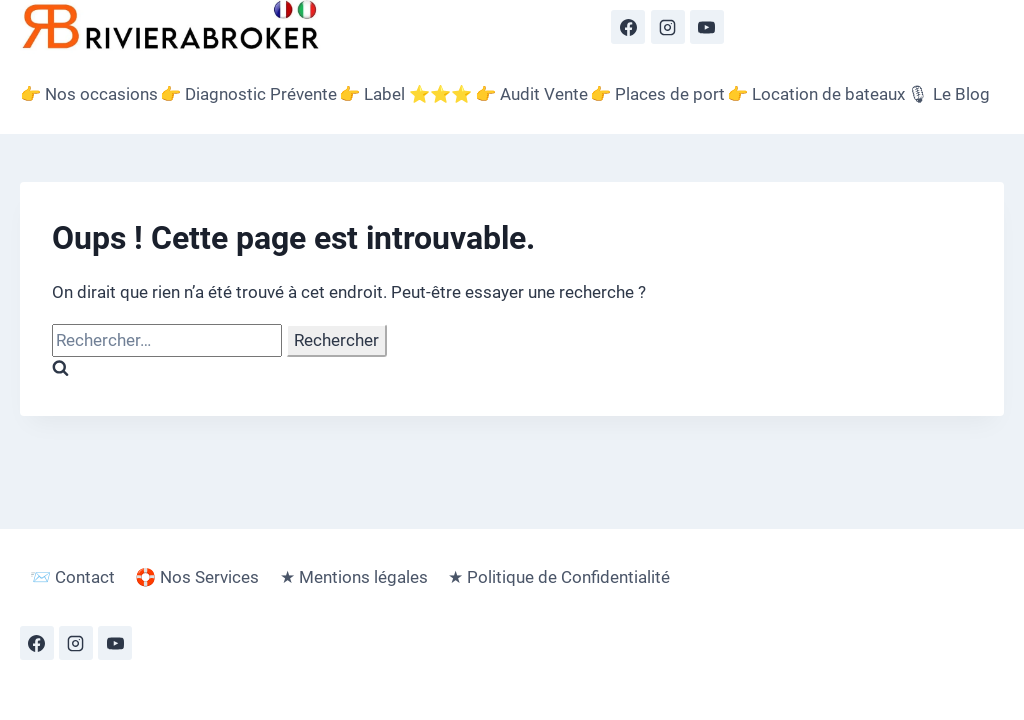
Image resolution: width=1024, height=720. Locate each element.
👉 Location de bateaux (816, 94)
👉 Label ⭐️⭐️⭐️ (405, 94)
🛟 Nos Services (197, 577)
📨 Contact (72, 577)
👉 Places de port (657, 94)
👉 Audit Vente (531, 94)
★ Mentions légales (354, 577)
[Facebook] (628, 27)
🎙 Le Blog (948, 94)
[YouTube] (707, 27)
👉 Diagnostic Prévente (248, 94)
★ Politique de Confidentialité (559, 577)
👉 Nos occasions (89, 94)
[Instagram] (668, 27)
